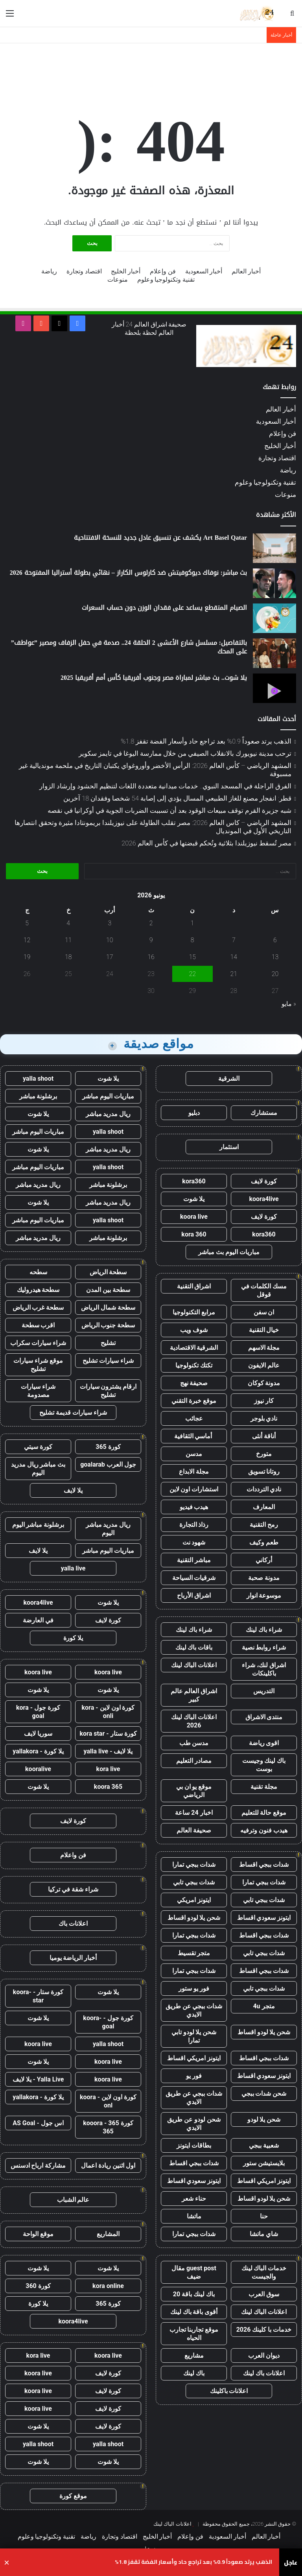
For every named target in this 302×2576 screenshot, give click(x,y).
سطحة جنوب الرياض (108, 1325)
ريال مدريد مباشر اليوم (108, 1529)
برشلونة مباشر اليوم (38, 1524)
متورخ (264, 1454)
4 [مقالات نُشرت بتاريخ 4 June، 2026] (68, 923)
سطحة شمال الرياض (108, 1307)
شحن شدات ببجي (264, 2093)
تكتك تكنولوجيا (193, 1365)
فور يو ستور (194, 1988)
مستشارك (263, 1112)
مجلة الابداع (194, 1471)
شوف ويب (194, 1330)
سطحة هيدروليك (38, 1290)
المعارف (264, 1507)
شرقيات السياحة (194, 1577)
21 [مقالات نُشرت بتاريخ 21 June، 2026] (234, 974)
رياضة (49, 271)
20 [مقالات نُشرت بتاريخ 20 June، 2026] (275, 974)
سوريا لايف (38, 1733)
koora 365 (108, 1786)
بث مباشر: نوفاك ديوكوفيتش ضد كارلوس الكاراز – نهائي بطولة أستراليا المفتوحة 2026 (128, 572)
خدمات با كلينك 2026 (264, 2329)
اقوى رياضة (264, 1743)
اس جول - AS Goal (38, 2123)
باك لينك (193, 2373)
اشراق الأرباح (194, 1595)
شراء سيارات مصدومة (38, 1391)
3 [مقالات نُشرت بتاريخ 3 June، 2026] (109, 923)
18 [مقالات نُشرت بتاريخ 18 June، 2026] (68, 957)
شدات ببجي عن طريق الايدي (194, 2010)
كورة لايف (264, 1181)
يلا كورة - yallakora (38, 1751)
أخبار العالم (246, 271)
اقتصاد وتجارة (84, 271)
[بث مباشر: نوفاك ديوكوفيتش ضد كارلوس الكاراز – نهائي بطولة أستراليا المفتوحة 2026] (274, 583)
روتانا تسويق (264, 1471)
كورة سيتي (38, 1446)
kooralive (38, 1769)
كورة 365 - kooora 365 (108, 2127)
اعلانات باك (73, 1923)
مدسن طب (194, 1743)
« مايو (289, 1004)
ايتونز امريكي (194, 1900)
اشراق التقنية (194, 1286)
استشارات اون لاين (194, 1489)
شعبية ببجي (264, 2145)
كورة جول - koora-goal (108, 2022)
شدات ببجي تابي (194, 1882)
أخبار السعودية (204, 271)
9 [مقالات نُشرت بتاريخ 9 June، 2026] (151, 940)
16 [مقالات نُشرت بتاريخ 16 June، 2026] (151, 957)
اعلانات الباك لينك (194, 1665)
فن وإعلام (163, 271)
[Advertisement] (151, 69)
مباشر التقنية (194, 1560)
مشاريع (194, 2355)
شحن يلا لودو (264, 2119)
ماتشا (194, 2216)
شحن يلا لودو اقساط (194, 1917)
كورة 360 (38, 2286)
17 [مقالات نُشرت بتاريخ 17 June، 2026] (109, 957)
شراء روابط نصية (264, 1647)
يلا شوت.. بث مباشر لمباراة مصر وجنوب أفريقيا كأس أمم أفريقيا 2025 (154, 678)
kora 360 (193, 1234)
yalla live (73, 1568)
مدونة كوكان (264, 1383)
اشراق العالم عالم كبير (194, 1695)
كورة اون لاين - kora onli (108, 1712)
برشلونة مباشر (38, 1096)
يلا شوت (193, 1199)
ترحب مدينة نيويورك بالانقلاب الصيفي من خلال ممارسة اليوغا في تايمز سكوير (185, 753)
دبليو (194, 1112)
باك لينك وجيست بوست (264, 1765)
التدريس (263, 1691)
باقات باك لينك (194, 1647)
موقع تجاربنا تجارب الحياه (194, 2334)
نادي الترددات (264, 1489)
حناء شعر (194, 2198)
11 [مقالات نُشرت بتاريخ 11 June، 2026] (68, 940)
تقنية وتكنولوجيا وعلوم (166, 279)
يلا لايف (73, 1490)
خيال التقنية (264, 1330)
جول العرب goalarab (108, 1464)
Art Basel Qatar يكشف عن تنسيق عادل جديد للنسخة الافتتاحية (160, 537)
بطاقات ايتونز (194, 2145)
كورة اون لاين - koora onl (108, 2101)
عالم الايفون (264, 1365)
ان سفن (264, 1312)
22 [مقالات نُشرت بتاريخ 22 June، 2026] (192, 974)
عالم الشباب (73, 2199)
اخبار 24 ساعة (193, 1812)
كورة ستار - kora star (107, 1733)
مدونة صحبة (264, 1577)
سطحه (38, 1272)
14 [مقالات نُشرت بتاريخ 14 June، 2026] (234, 957)
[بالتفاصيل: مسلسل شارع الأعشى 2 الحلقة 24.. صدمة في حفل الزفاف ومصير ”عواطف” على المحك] (274, 653)
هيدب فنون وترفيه (263, 1830)
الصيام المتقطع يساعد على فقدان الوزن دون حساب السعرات (164, 608)
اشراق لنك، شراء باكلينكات (264, 1669)
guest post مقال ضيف (193, 2272)
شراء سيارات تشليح (108, 1360)
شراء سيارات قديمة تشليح (73, 1412)
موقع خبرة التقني (193, 1400)
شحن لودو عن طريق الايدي (194, 2123)
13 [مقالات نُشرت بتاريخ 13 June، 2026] (275, 957)
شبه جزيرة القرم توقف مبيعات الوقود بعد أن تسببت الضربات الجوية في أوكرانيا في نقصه (169, 810)
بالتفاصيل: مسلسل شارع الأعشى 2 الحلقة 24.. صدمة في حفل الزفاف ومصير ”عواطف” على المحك (129, 647)
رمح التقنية (264, 1524)
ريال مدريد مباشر (108, 1114)
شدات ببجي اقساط (264, 1864)
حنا (264, 2216)
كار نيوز (264, 1400)
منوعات (117, 279)
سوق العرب (264, 2294)
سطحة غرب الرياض (38, 1307)
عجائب (194, 1418)
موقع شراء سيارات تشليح (38, 1365)
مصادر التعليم (194, 1760)
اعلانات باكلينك (229, 2391)
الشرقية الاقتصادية (194, 1347)
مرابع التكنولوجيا (194, 1312)
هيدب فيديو (194, 1507)
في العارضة (38, 1620)
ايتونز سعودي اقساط (264, 1917)
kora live (108, 1769)
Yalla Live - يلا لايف (38, 2079)
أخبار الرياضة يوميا (73, 1958)
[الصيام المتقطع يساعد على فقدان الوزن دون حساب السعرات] (274, 618)
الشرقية (228, 1078)
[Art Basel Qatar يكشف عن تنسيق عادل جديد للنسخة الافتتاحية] (274, 548)
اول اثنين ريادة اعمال (108, 2165)
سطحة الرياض (108, 1272)
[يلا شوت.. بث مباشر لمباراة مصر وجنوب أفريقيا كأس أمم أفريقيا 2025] (274, 688)
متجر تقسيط (194, 1953)
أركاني (264, 1560)
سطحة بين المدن (108, 1290)
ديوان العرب (264, 2355)
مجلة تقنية (263, 1786)
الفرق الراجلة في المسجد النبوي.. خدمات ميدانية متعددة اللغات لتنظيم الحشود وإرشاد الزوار (165, 786)
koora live (194, 1216)
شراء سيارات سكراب (38, 1343)
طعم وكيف (263, 1542)
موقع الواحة (38, 2234)
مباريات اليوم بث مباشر (229, 1252)
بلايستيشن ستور (264, 2163)
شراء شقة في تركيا (73, 1889)
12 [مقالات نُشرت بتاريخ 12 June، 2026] (27, 940)
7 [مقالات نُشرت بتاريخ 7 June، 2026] (234, 940)
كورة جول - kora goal (38, 1712)
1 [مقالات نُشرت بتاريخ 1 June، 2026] (192, 923)
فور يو (194, 2076)
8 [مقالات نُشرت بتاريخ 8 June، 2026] (192, 940)
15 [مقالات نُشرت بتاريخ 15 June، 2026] (192, 957)
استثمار (229, 1147)
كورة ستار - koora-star (38, 1996)
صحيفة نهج (194, 1383)
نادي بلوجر (264, 1418)
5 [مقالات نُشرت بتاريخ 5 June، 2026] (27, 923)
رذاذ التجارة (194, 1524)
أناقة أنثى (264, 1436)
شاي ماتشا (264, 2234)
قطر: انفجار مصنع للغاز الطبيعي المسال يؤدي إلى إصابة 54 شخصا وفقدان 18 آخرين (177, 798)
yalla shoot (38, 1078)
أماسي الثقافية (194, 1436)
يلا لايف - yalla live (108, 1751)
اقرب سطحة (38, 1325)
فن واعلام (73, 1855)
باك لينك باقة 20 (194, 2294)
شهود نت (194, 1542)
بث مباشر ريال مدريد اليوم (38, 1468)
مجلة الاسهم (264, 1347)
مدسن (194, 1454)
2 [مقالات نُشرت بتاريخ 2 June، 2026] (151, 923)
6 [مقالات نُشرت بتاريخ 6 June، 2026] (275, 940)
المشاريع (108, 2234)
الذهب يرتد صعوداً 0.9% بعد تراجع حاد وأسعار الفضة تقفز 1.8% (206, 741)
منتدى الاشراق (264, 1717)
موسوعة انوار (264, 1595)
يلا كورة (73, 1638)
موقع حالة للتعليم (264, 1812)
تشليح (108, 1343)
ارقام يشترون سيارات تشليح (108, 1391)
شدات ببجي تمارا (193, 1864)
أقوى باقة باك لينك (194, 2312)
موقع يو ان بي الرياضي (194, 1791)
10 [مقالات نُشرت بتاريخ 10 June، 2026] (109, 940)
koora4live (263, 1199)
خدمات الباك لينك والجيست (264, 2272)
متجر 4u (263, 2006)
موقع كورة (73, 2496)
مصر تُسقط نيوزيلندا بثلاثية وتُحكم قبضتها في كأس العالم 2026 (206, 843)
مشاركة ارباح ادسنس (38, 2165)
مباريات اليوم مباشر (108, 1096)
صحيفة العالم (194, 1830)
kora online (108, 2286)
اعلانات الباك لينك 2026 (194, 1721)
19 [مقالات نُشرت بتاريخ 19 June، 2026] (27, 957)
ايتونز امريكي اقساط (194, 2058)
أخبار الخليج (125, 271)
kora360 (193, 1181)
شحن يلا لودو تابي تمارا (194, 2036)
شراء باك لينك (264, 1629)
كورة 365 (108, 1446)
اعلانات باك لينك (264, 2373)
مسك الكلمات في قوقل (264, 1290)
